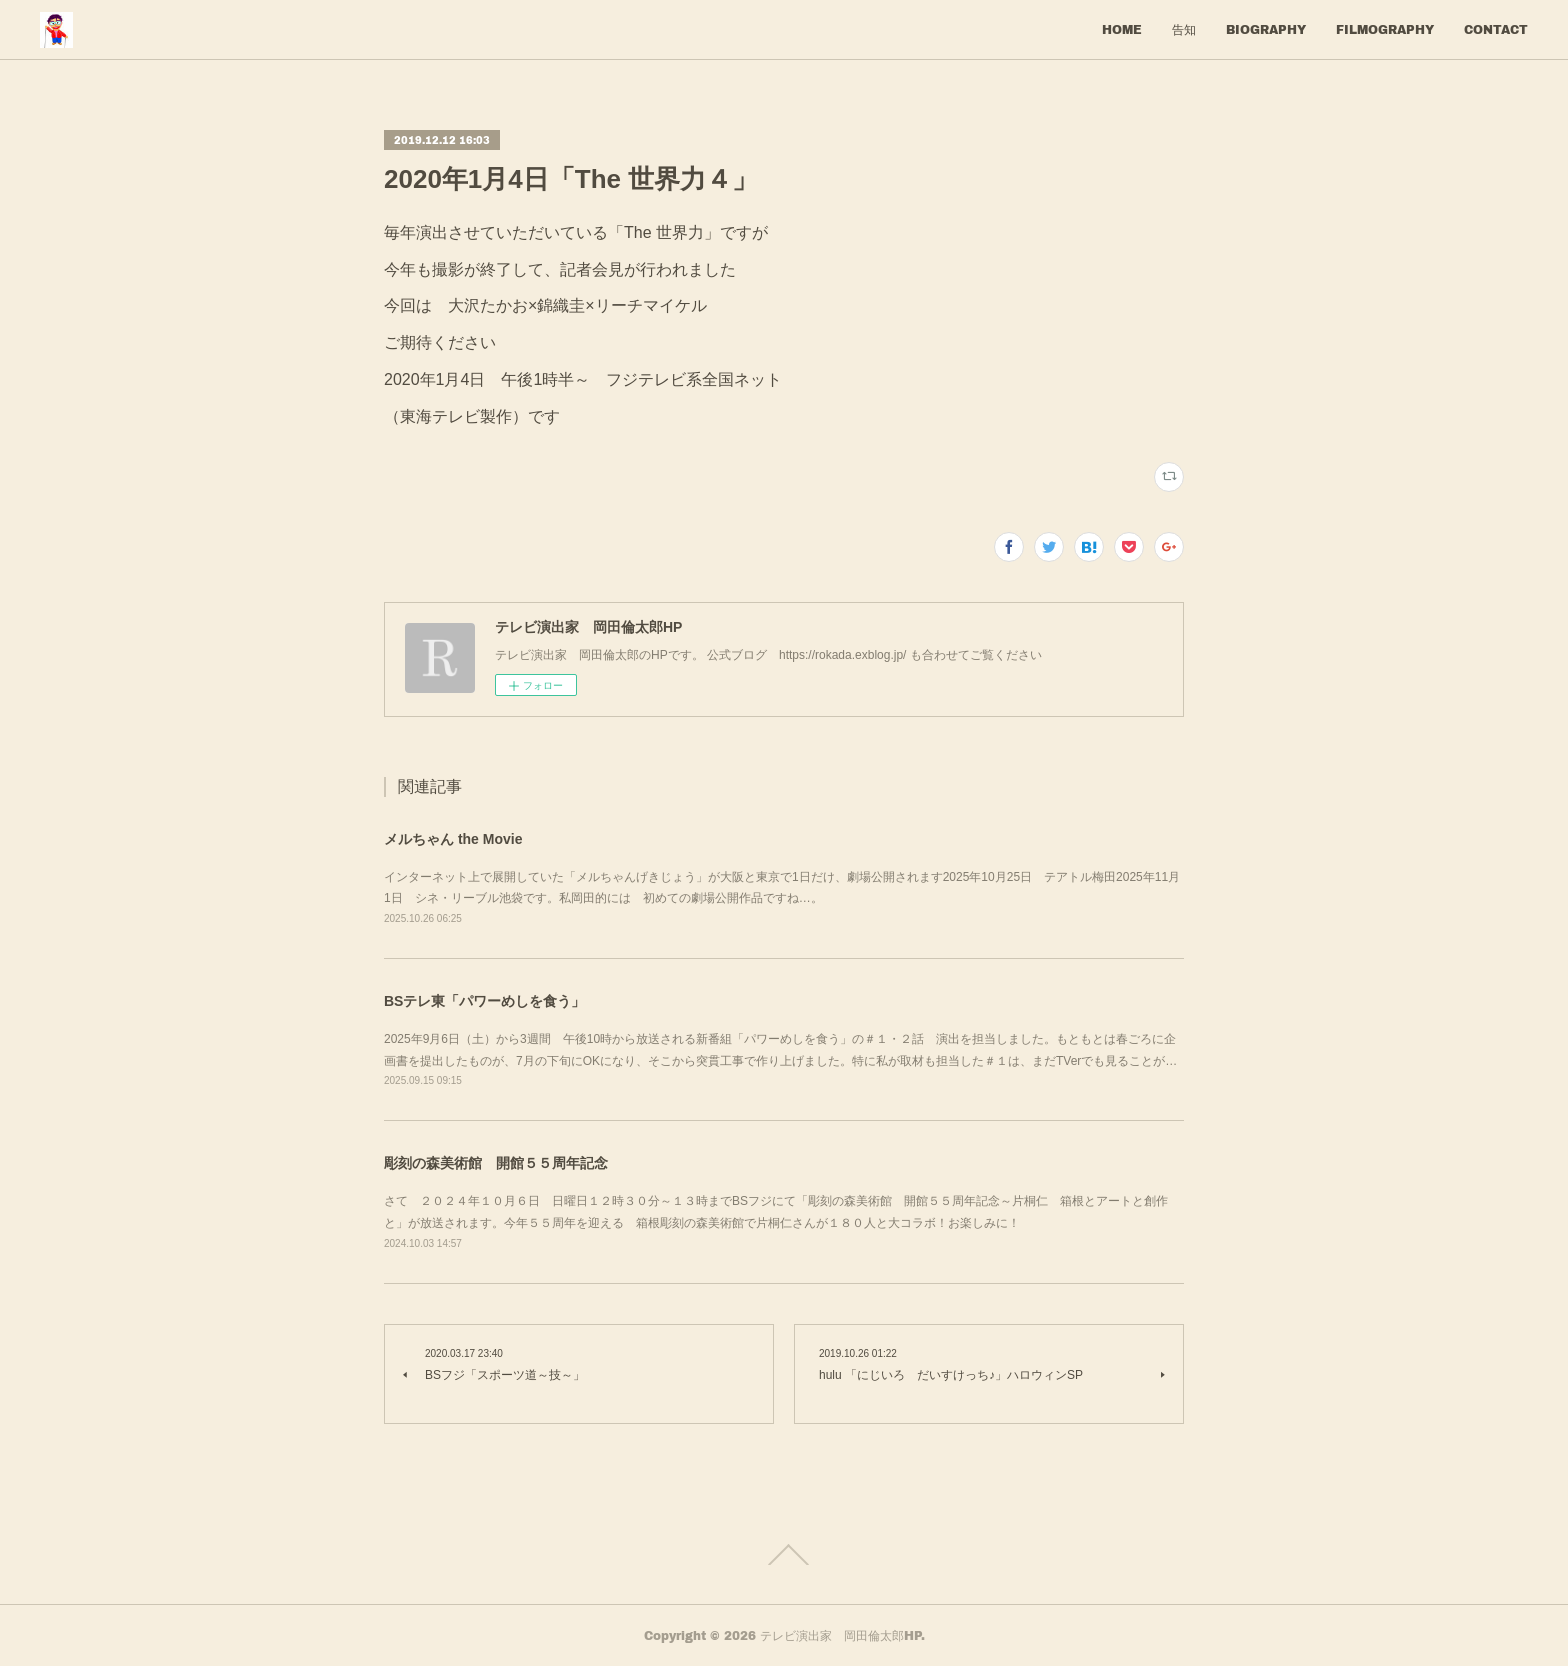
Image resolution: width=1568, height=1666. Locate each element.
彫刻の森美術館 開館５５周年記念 (496, 1163)
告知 (1184, 29)
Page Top (784, 1555)
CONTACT (1496, 29)
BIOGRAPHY (1266, 29)
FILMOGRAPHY (1385, 29)
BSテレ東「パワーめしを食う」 (484, 1001)
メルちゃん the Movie (453, 839)
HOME (1122, 29)
